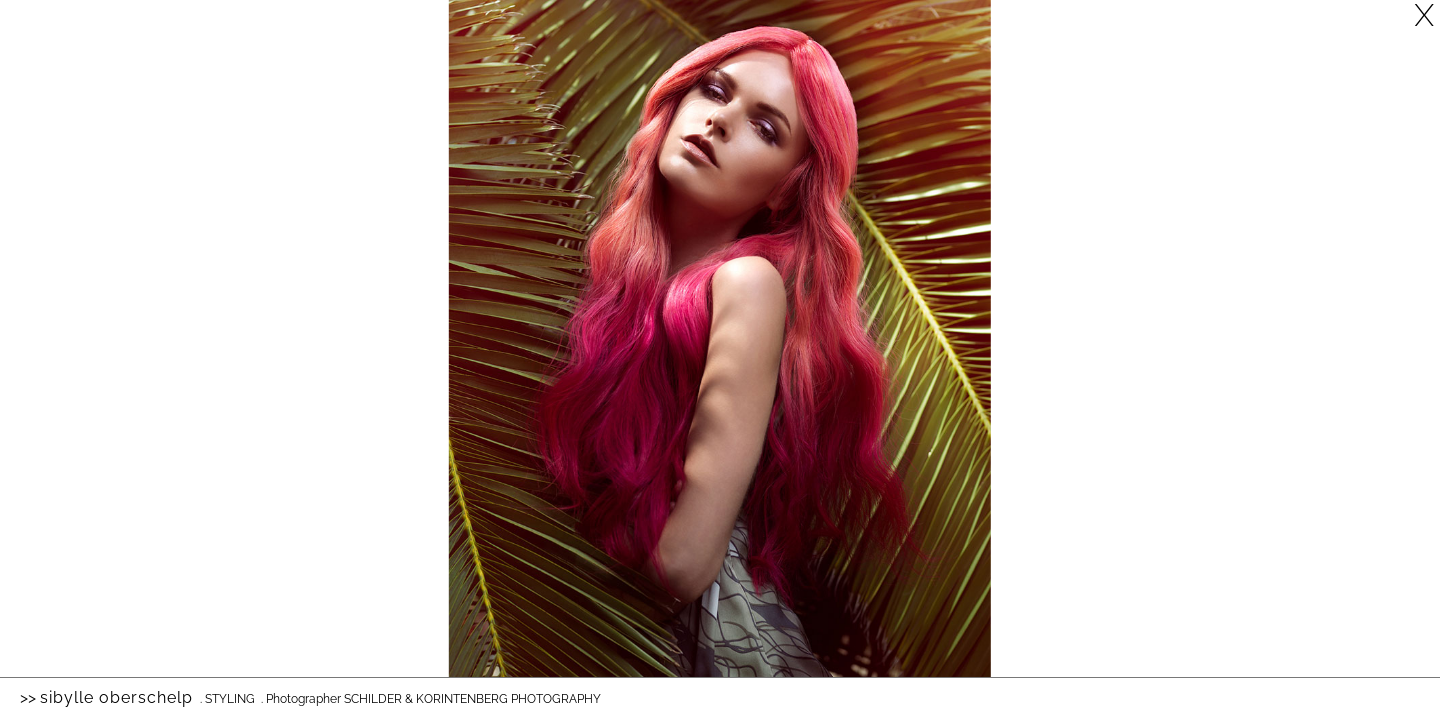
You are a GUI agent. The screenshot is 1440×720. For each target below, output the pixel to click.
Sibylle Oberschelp (116, 697)
